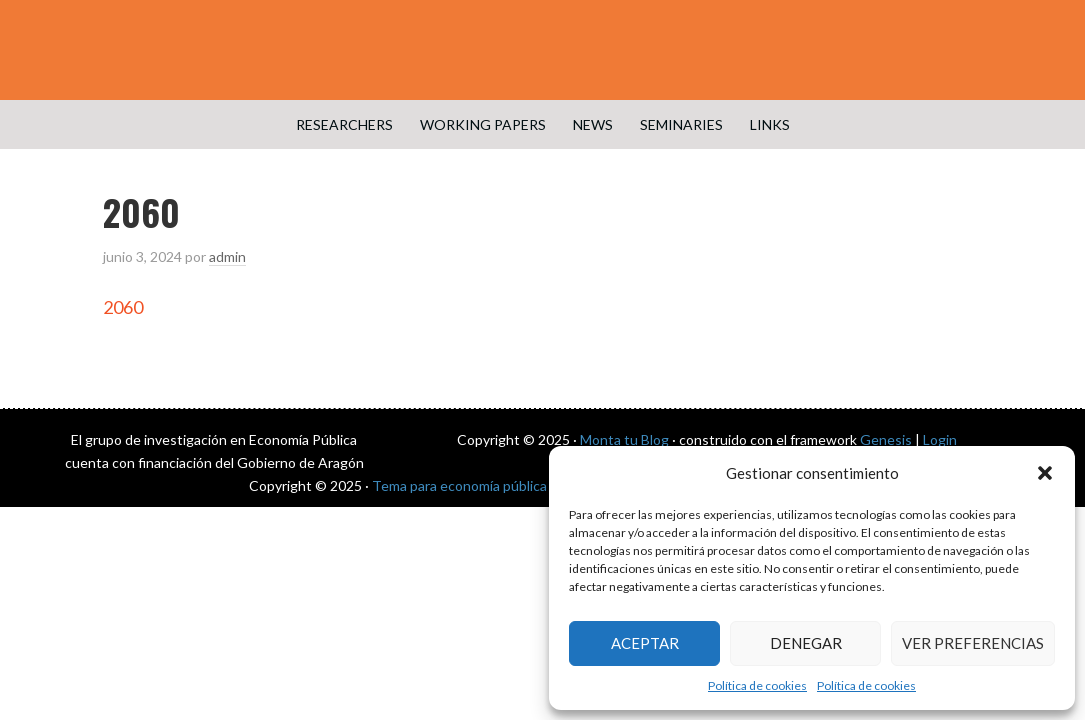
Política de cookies (757, 685)
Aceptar (645, 643)
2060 (123, 307)
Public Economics (543, 50)
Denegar (806, 643)
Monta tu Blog (624, 439)
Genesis (886, 439)
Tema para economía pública (459, 485)
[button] (1045, 473)
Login (940, 439)
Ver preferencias (973, 643)
